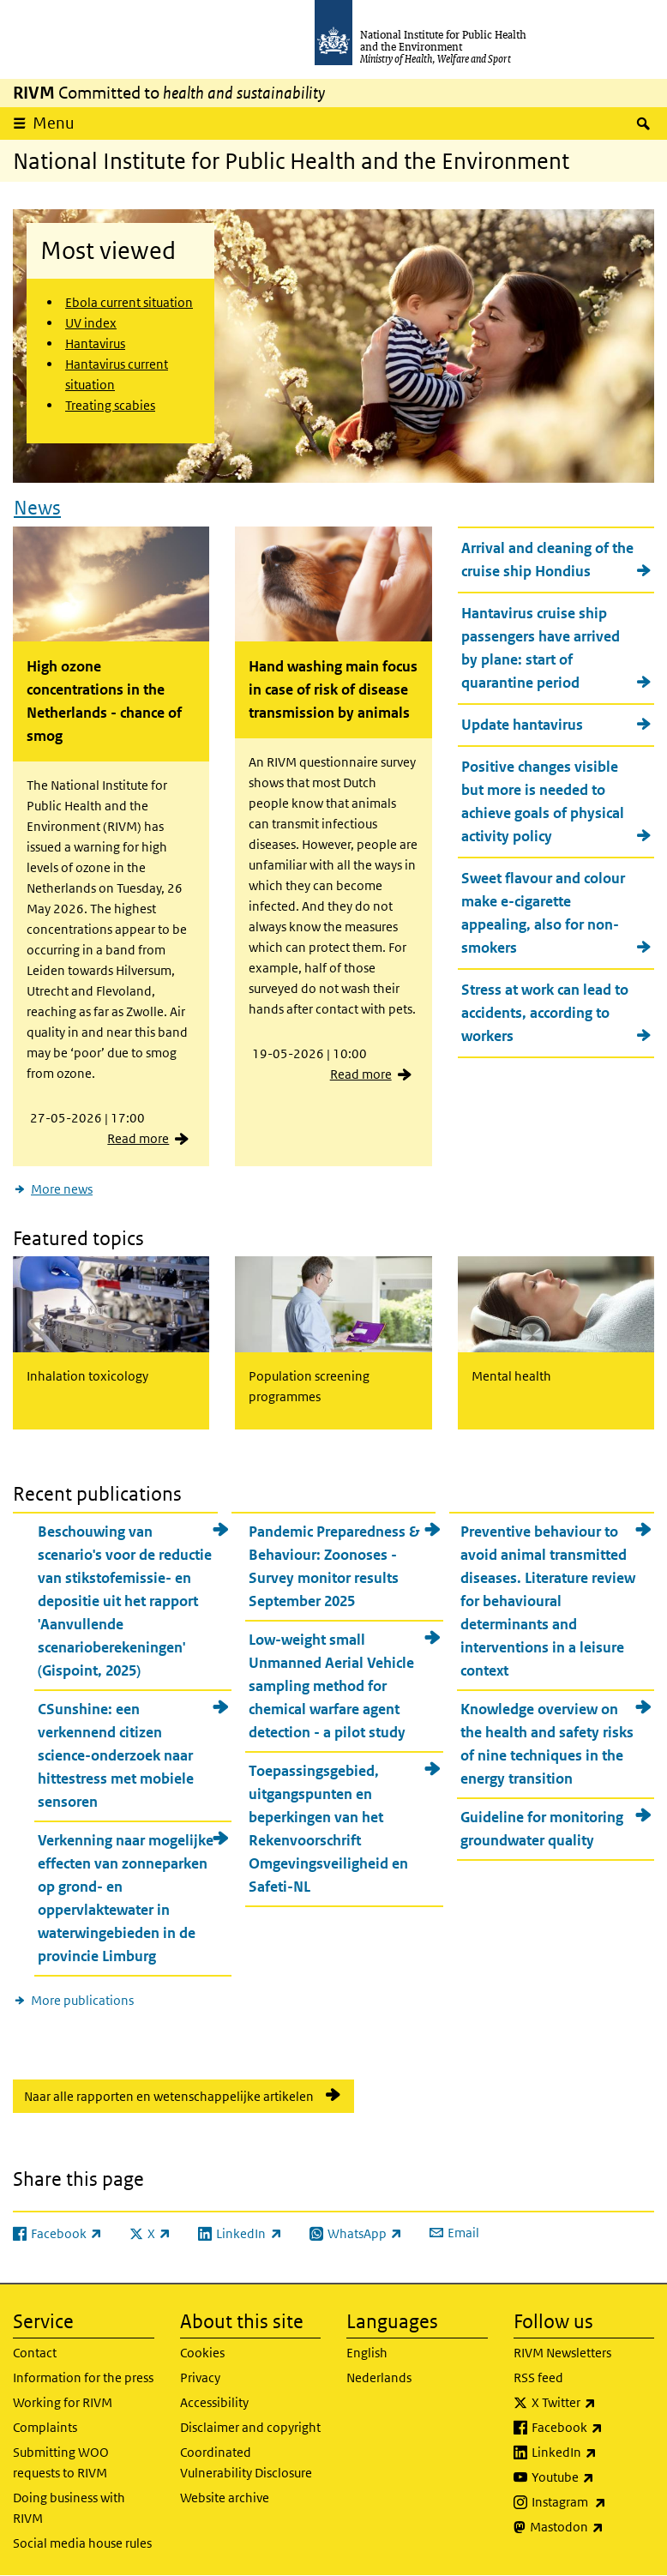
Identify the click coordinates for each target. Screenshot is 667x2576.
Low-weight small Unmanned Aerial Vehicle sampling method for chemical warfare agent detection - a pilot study (331, 1686)
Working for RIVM (62, 2402)
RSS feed (538, 2377)
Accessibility (214, 2402)
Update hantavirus (522, 724)
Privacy (200, 2377)
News (37, 508)
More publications (82, 2000)
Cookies (202, 2352)
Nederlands (379, 2377)
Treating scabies (110, 405)
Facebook (593, 2427)
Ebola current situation (129, 302)
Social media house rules (82, 2543)
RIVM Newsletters (562, 2352)
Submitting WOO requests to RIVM (61, 2462)
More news (62, 1189)
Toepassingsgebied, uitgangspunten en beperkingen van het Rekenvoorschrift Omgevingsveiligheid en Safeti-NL (328, 1828)
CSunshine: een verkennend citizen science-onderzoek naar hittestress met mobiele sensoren (116, 1755)
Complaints (45, 2427)
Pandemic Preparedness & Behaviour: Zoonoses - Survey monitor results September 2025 (334, 1566)
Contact (35, 2352)
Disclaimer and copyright (250, 2427)
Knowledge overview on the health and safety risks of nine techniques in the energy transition (547, 1744)
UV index (91, 323)
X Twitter (593, 2402)
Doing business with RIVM (69, 2507)
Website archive (224, 2497)
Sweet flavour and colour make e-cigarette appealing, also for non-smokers (543, 913)
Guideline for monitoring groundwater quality (541, 1829)
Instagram (593, 2502)
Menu (54, 123)
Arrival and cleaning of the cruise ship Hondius (547, 560)
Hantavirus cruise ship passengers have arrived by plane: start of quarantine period (540, 648)
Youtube (593, 2477)
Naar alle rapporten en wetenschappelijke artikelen (169, 2096)
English (367, 2352)
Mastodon (592, 2527)
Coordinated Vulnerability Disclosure (246, 2462)
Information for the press (83, 2377)
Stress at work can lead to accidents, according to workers (544, 1012)
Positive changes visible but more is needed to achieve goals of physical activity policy (542, 801)
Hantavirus (95, 343)
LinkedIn (593, 2452)
